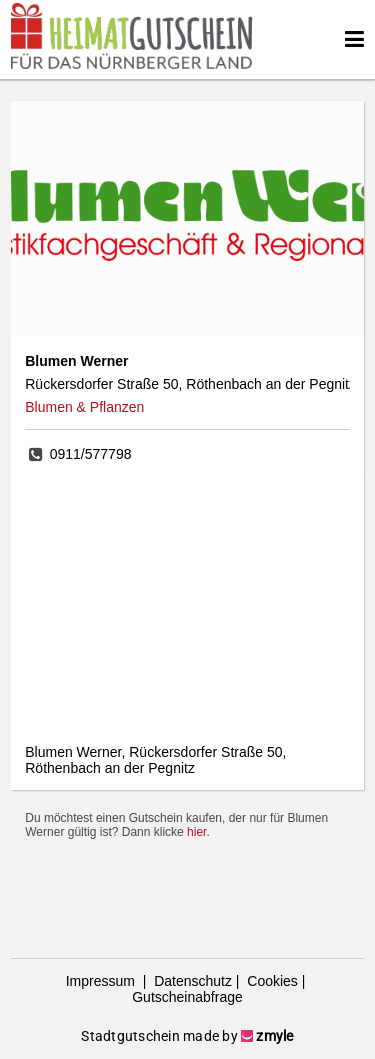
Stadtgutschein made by (187, 1036)
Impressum (102, 981)
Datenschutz (191, 981)
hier (196, 832)
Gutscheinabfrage (187, 997)
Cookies (270, 981)
